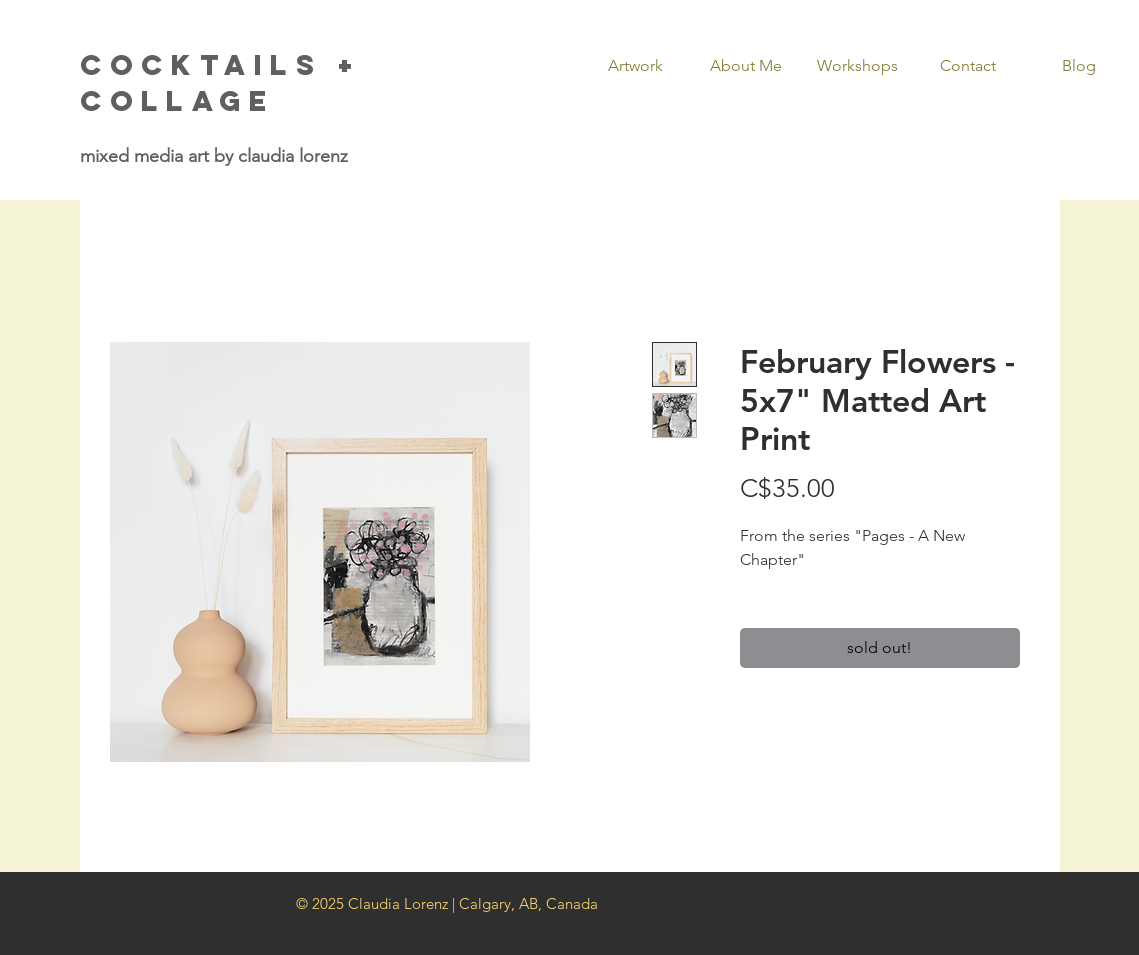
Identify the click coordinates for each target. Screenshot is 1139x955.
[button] (635, 66)
